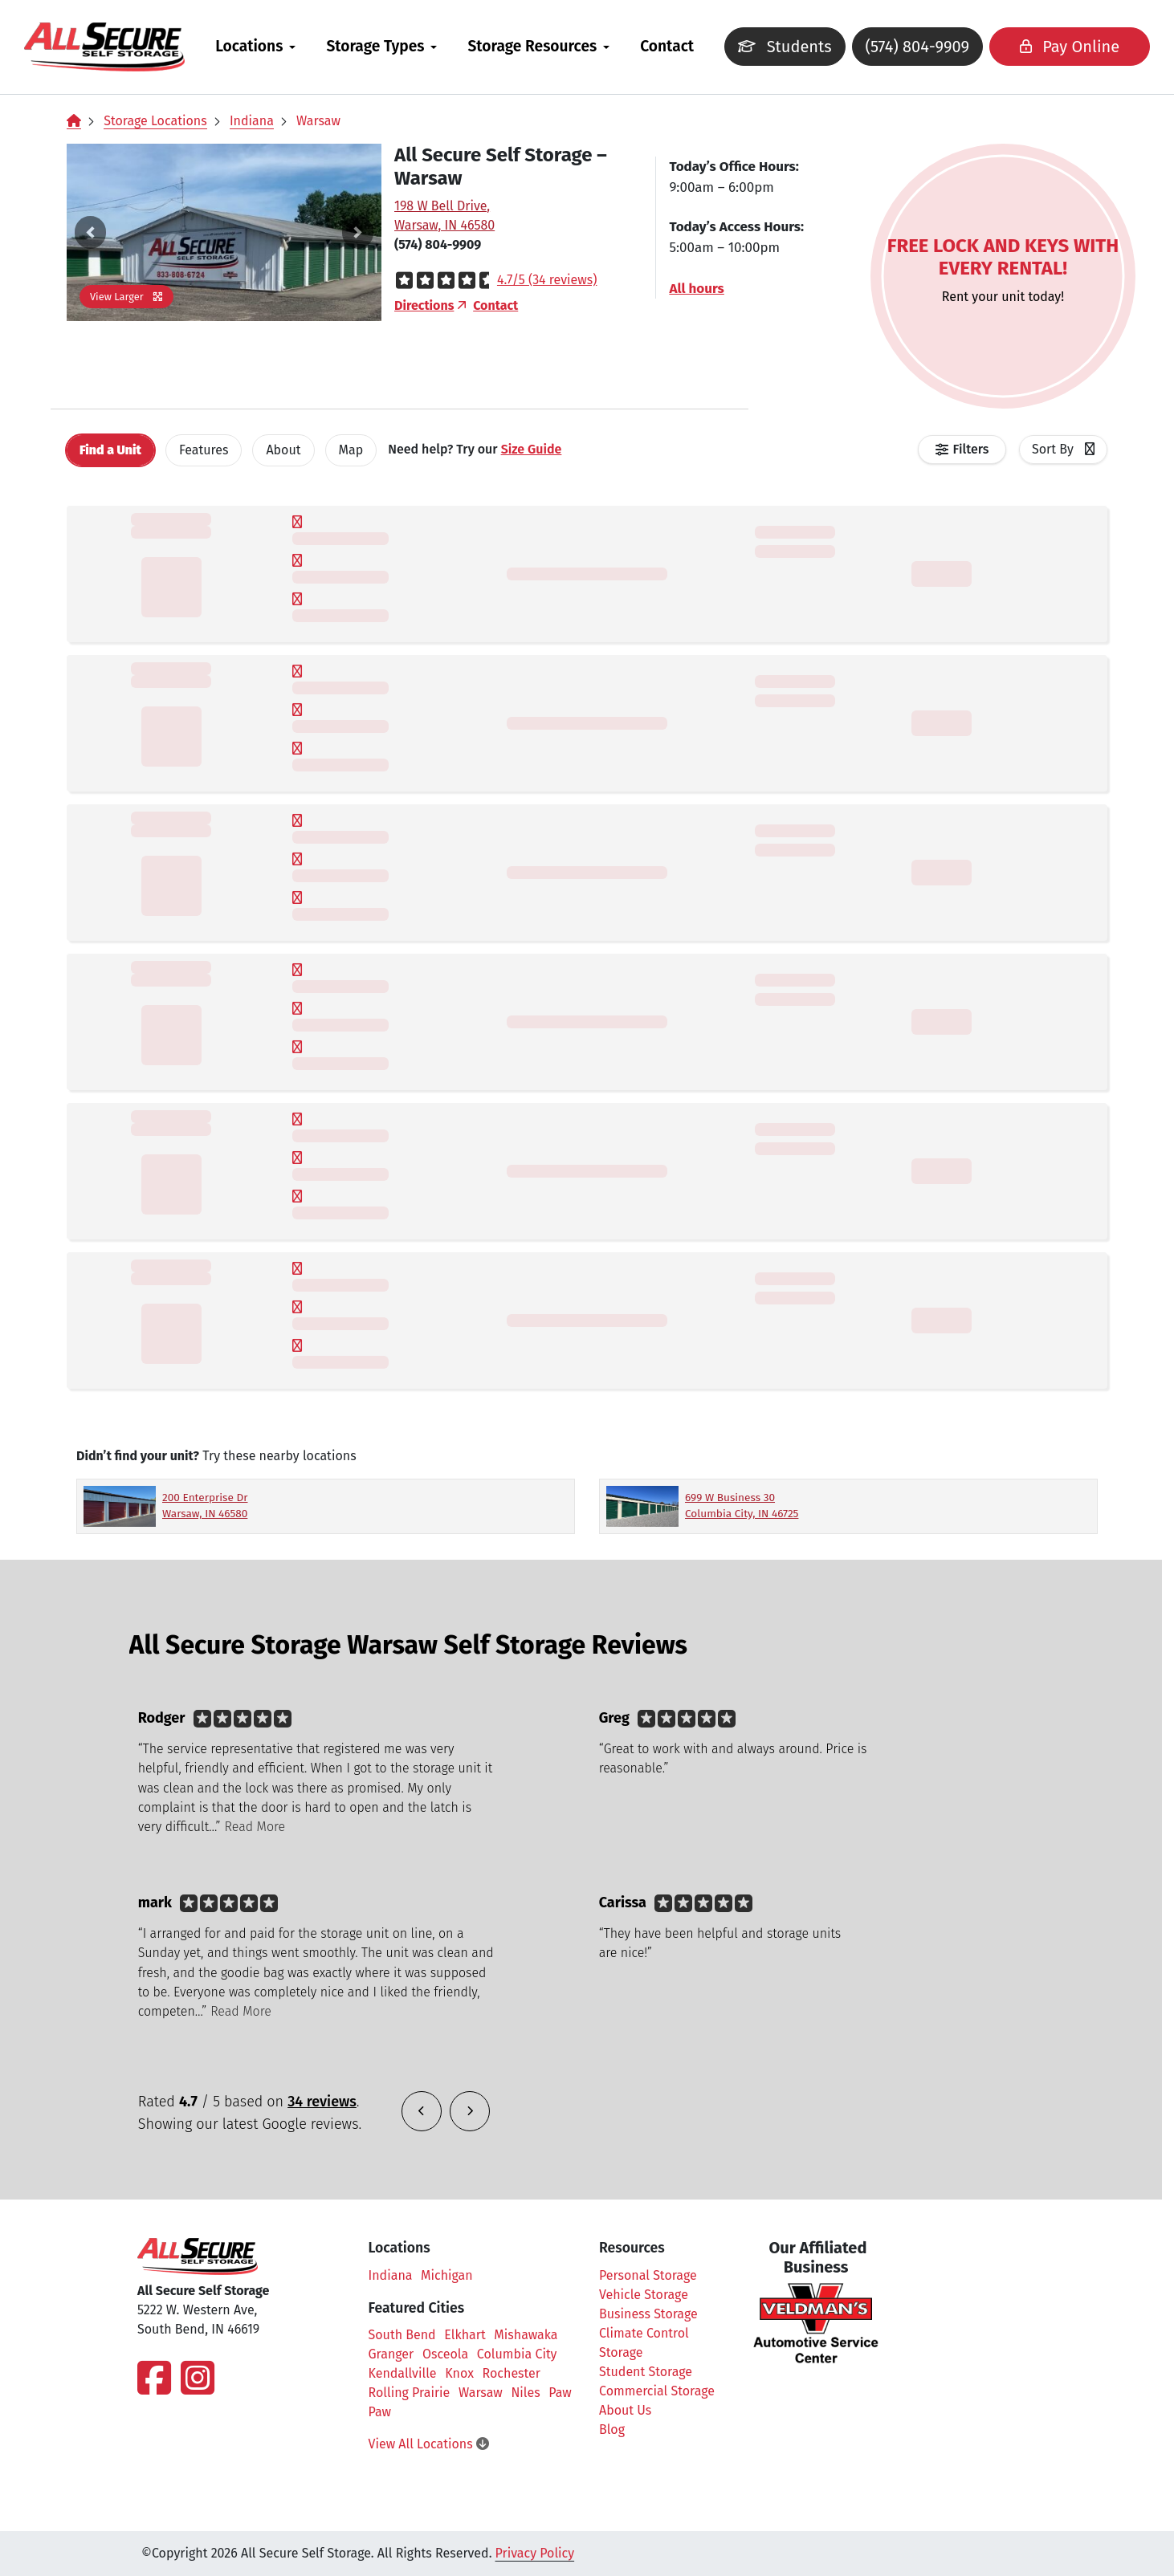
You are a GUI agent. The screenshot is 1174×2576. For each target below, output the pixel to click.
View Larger (126, 297)
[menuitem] (267, 47)
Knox (459, 2373)
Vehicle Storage (643, 2294)
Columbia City (517, 2354)
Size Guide (531, 449)
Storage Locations (155, 120)
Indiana (252, 120)
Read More (255, 1826)
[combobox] (1063, 449)
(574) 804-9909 (903, 46)
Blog (612, 2429)
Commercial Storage (657, 2391)
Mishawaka (525, 2334)
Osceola (445, 2354)
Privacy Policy (535, 2553)
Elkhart (464, 2334)
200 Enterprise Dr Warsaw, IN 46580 (204, 1505)
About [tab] (283, 450)
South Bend (402, 2334)
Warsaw (318, 120)
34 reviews (322, 2101)
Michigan (447, 2275)
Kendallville (403, 2373)
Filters (971, 449)
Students (778, 51)
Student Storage (645, 2371)
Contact (679, 46)
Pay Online (1047, 46)
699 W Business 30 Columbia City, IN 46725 (741, 1505)
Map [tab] (351, 450)
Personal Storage (648, 2275)
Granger (391, 2354)
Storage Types (387, 46)
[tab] (110, 450)
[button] (90, 232)
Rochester (511, 2373)
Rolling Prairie (409, 2392)
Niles (525, 2392)
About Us (625, 2410)
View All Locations (429, 2444)
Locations (261, 46)
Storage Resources (544, 46)
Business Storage (648, 2314)
